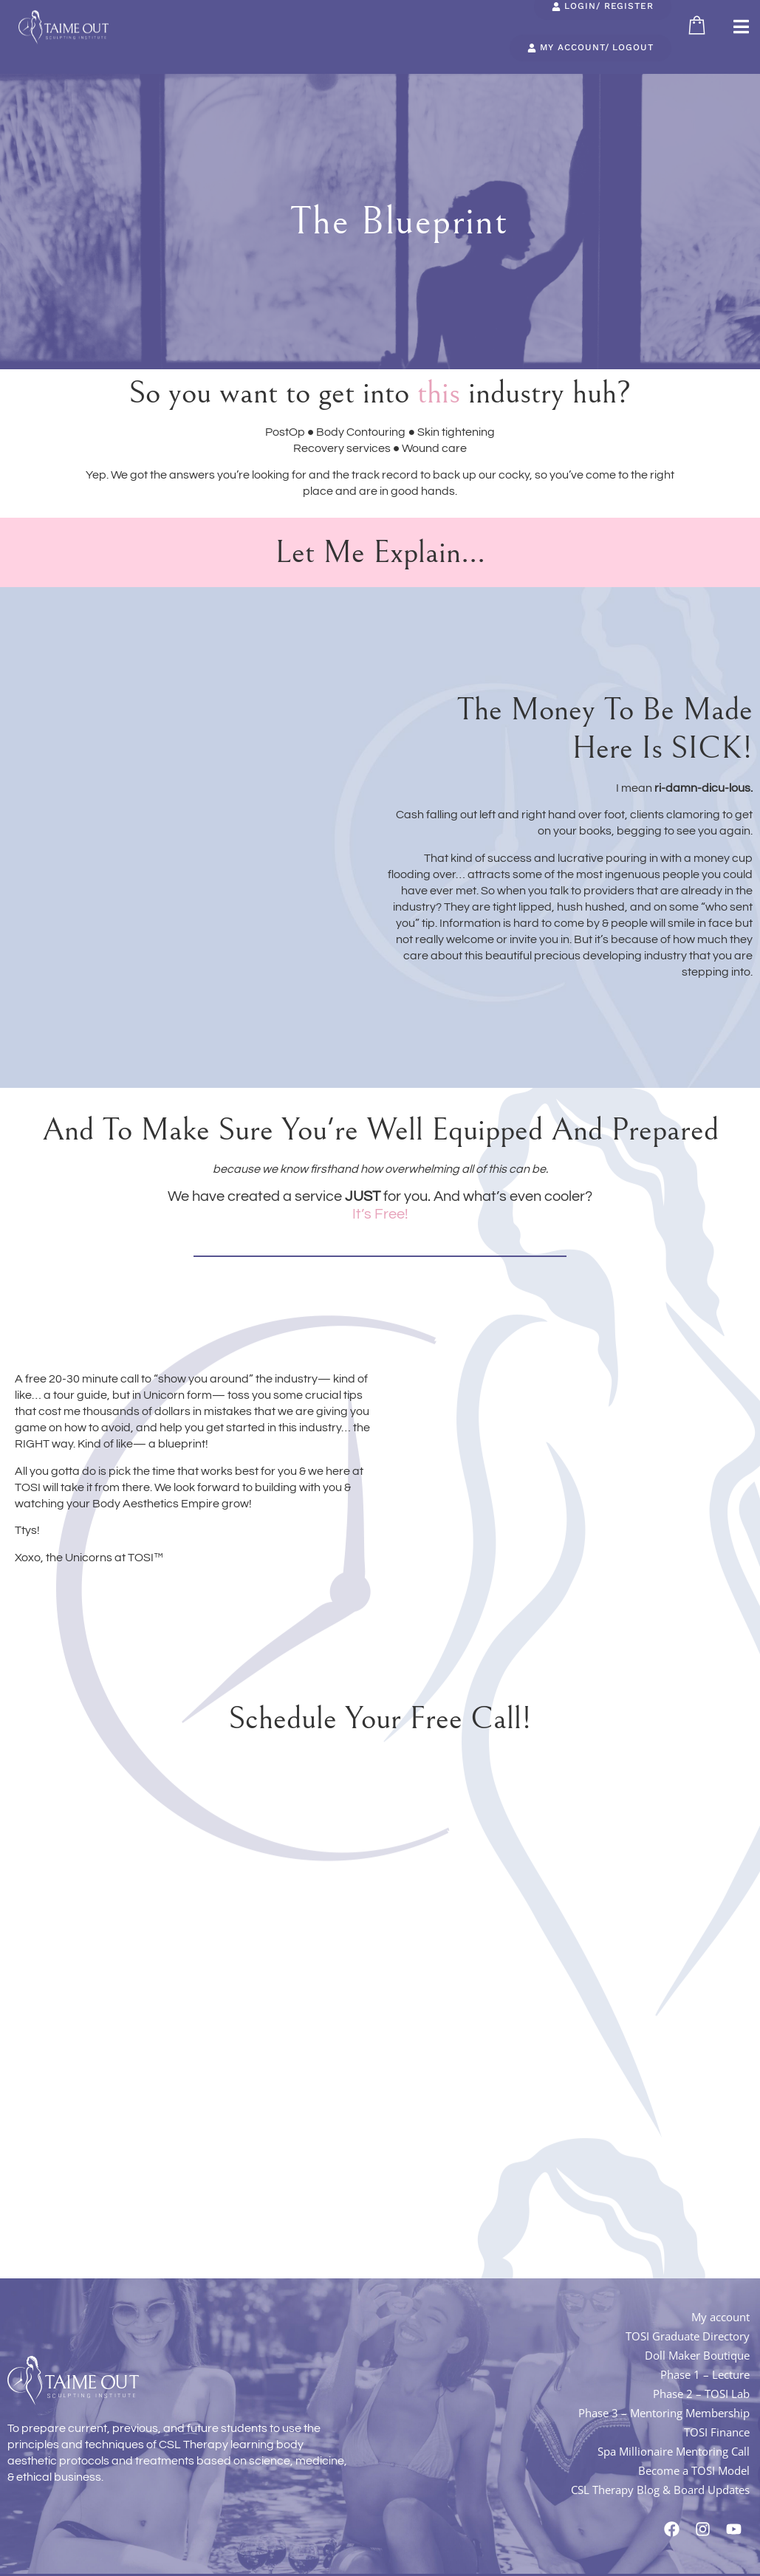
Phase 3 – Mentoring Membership (664, 2400)
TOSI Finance (717, 2419)
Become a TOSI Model (694, 2457)
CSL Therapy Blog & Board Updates (660, 2477)
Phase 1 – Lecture (705, 2361)
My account (720, 2304)
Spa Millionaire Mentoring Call (674, 2438)
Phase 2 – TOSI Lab (701, 2381)
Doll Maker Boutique (697, 2342)
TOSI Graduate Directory (688, 2323)
